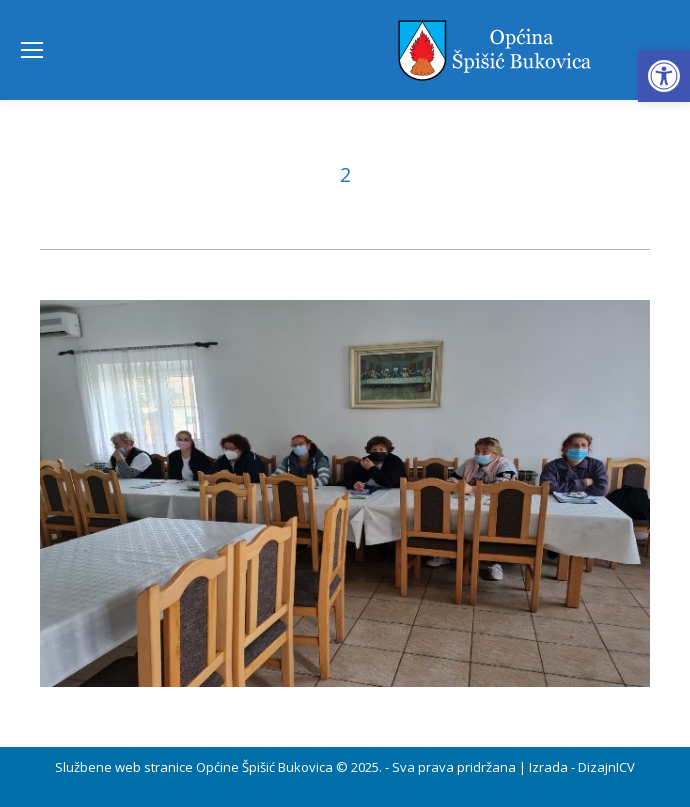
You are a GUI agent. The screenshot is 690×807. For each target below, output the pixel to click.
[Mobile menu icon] (32, 50)
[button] (664, 76)
